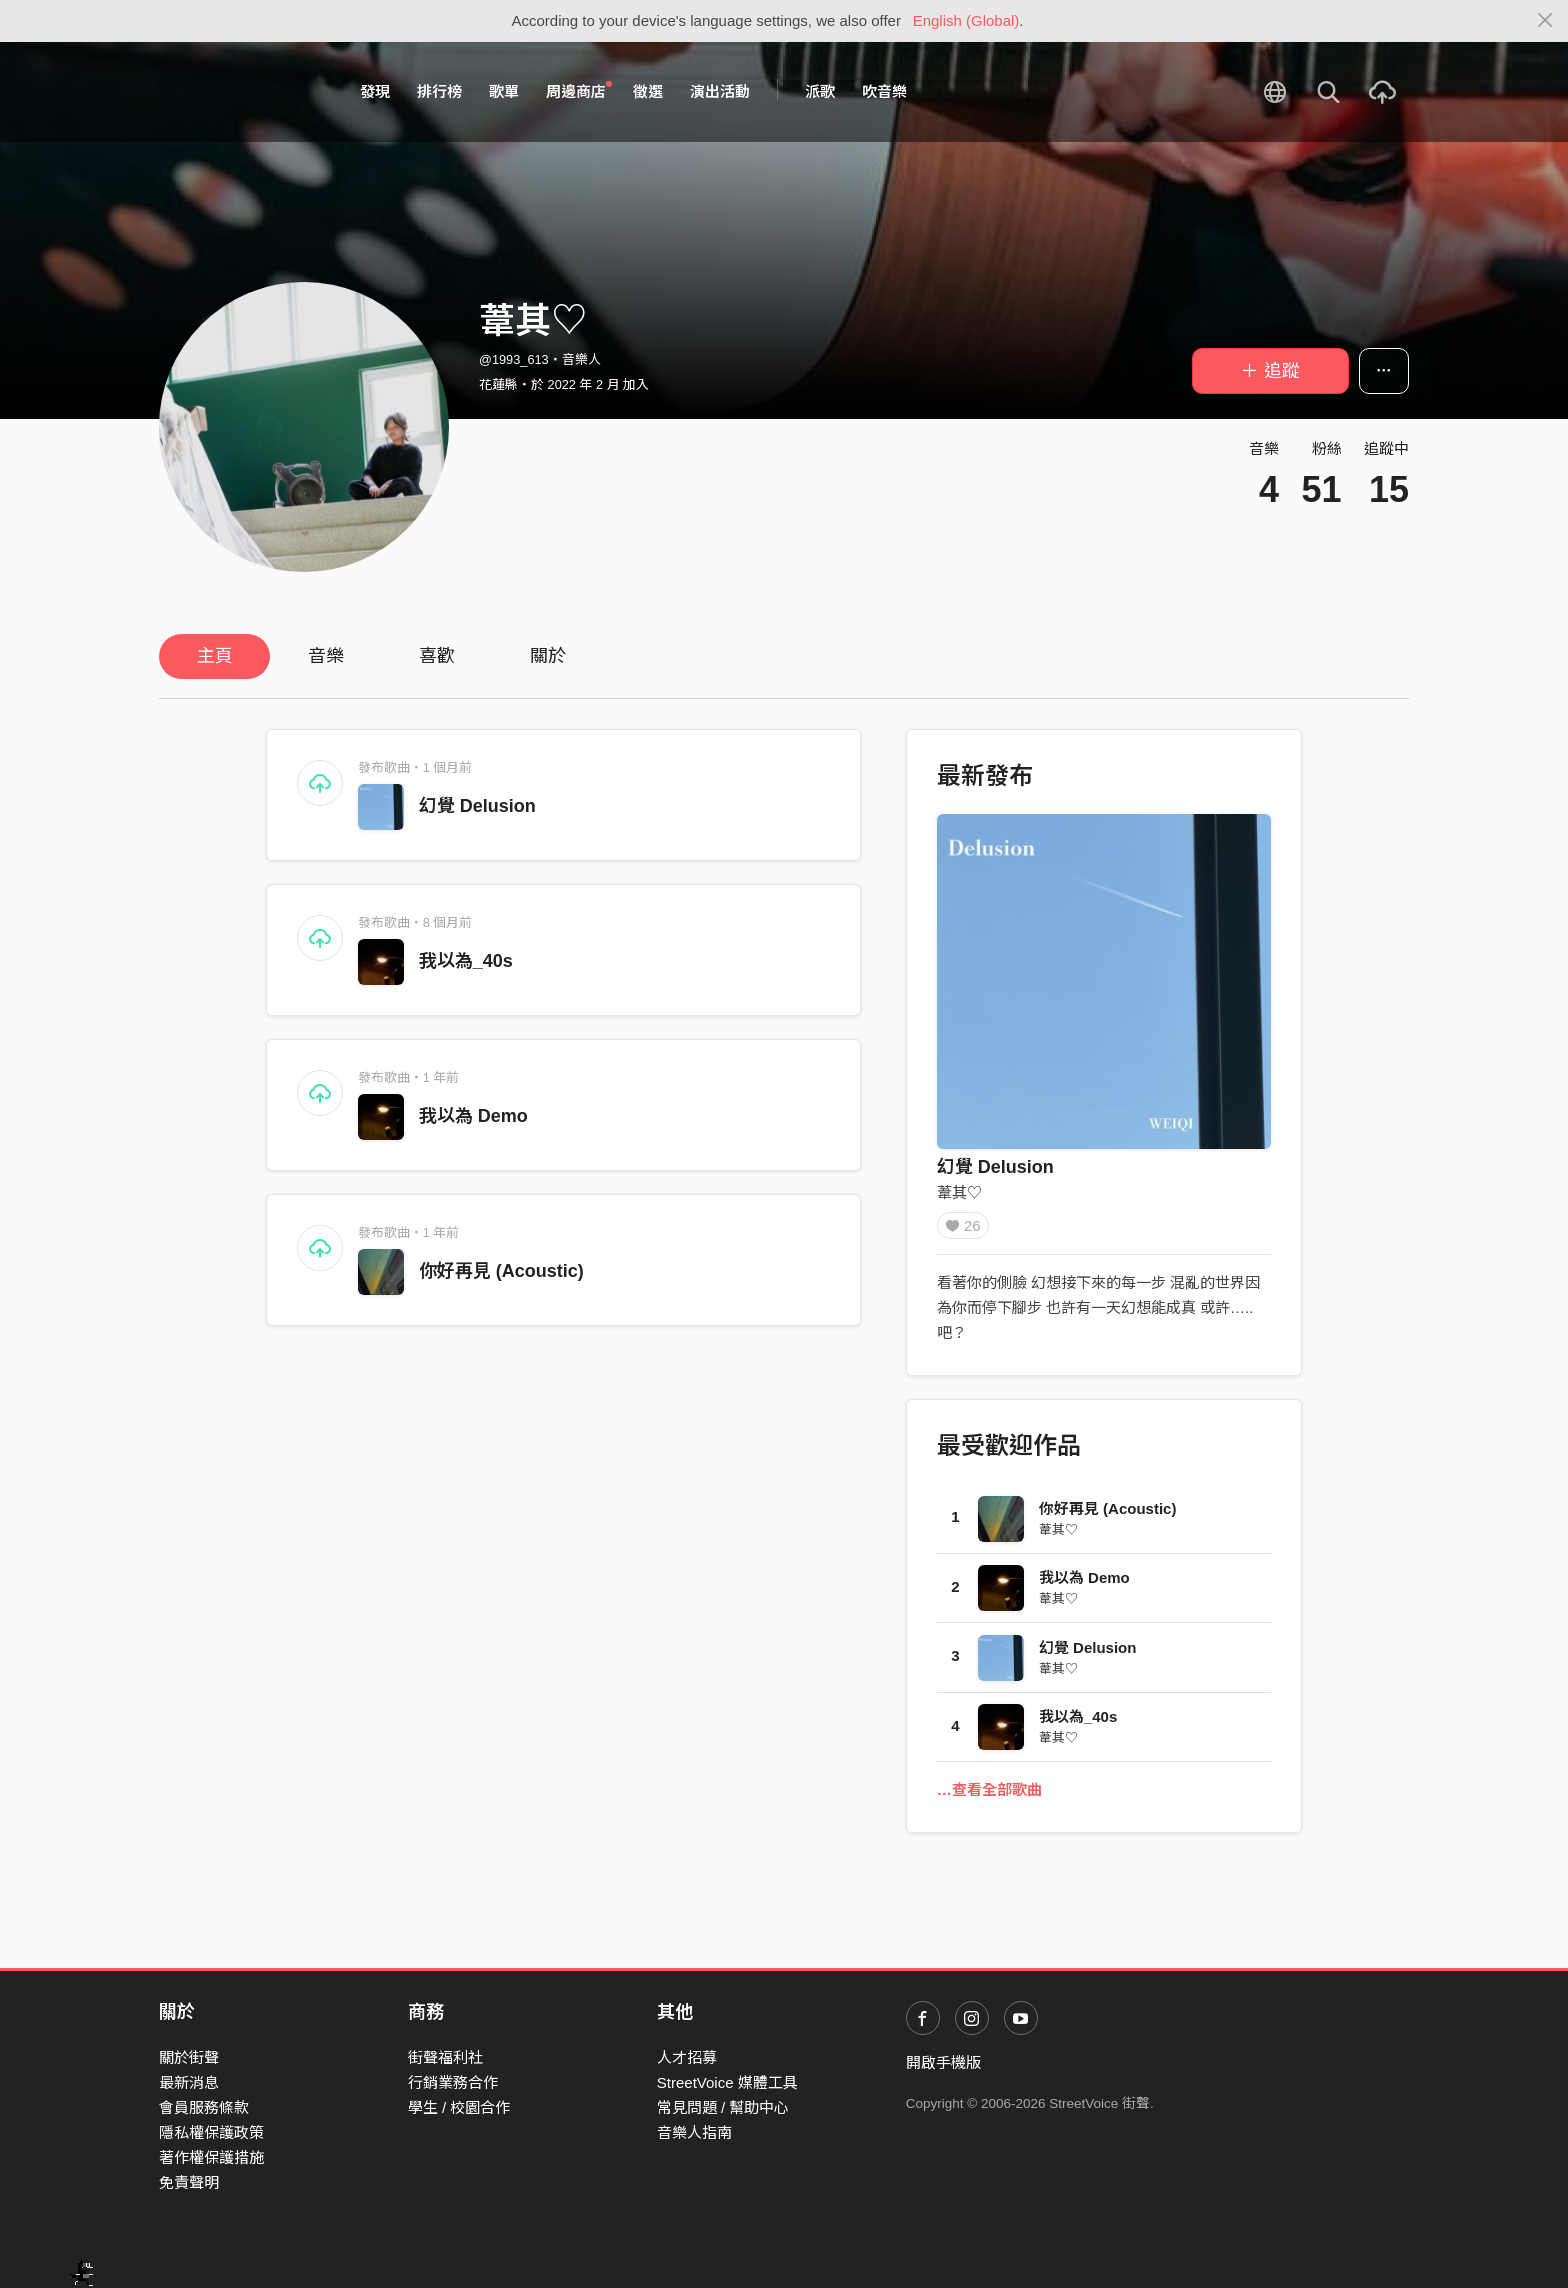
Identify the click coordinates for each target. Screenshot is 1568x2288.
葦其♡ (959, 1192)
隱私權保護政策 (211, 2132)
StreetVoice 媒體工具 (727, 2082)
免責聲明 (189, 2182)
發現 (375, 91)
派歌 (820, 91)
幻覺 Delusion (477, 806)
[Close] (1545, 21)
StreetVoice (241, 92)
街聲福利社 (445, 2057)
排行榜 (439, 91)
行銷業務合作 (453, 2082)
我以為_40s (466, 961)
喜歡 (437, 656)
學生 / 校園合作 (459, 2107)
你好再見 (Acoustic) (501, 1271)
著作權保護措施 (211, 2157)
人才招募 (687, 2057)
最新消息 (189, 2082)
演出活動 (720, 91)
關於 (548, 656)
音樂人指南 (694, 2132)
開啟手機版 (943, 2062)
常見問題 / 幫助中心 (723, 2107)
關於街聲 (189, 2057)
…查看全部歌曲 (989, 1796)
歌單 (504, 91)
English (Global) (966, 20)
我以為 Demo (473, 1116)
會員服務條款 (204, 2107)
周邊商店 (579, 91)
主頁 (215, 656)
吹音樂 (884, 91)
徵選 (648, 91)
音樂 (326, 656)
